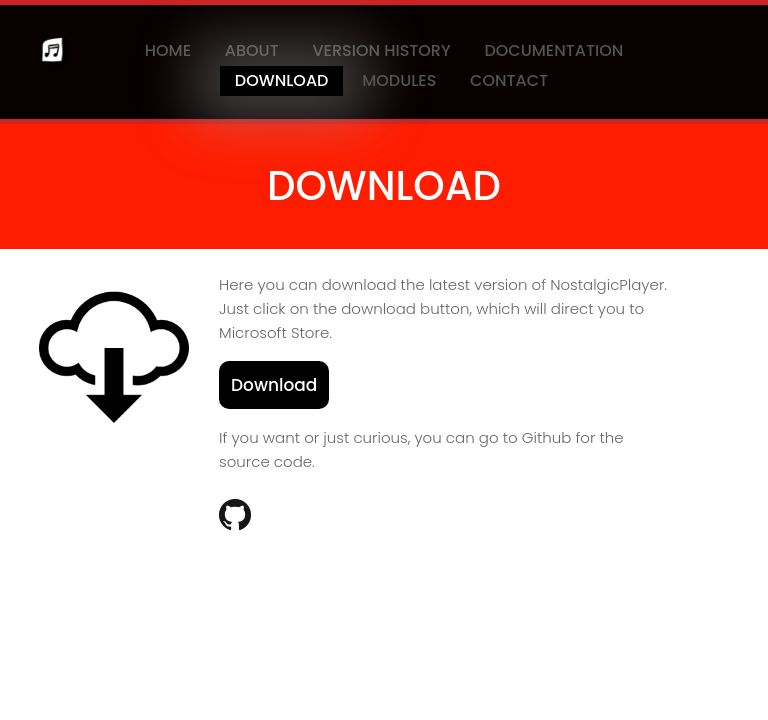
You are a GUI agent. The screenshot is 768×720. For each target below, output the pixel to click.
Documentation (553, 50)
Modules (399, 80)
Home (168, 50)
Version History (381, 50)
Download (282, 80)
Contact (509, 80)
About (252, 50)
